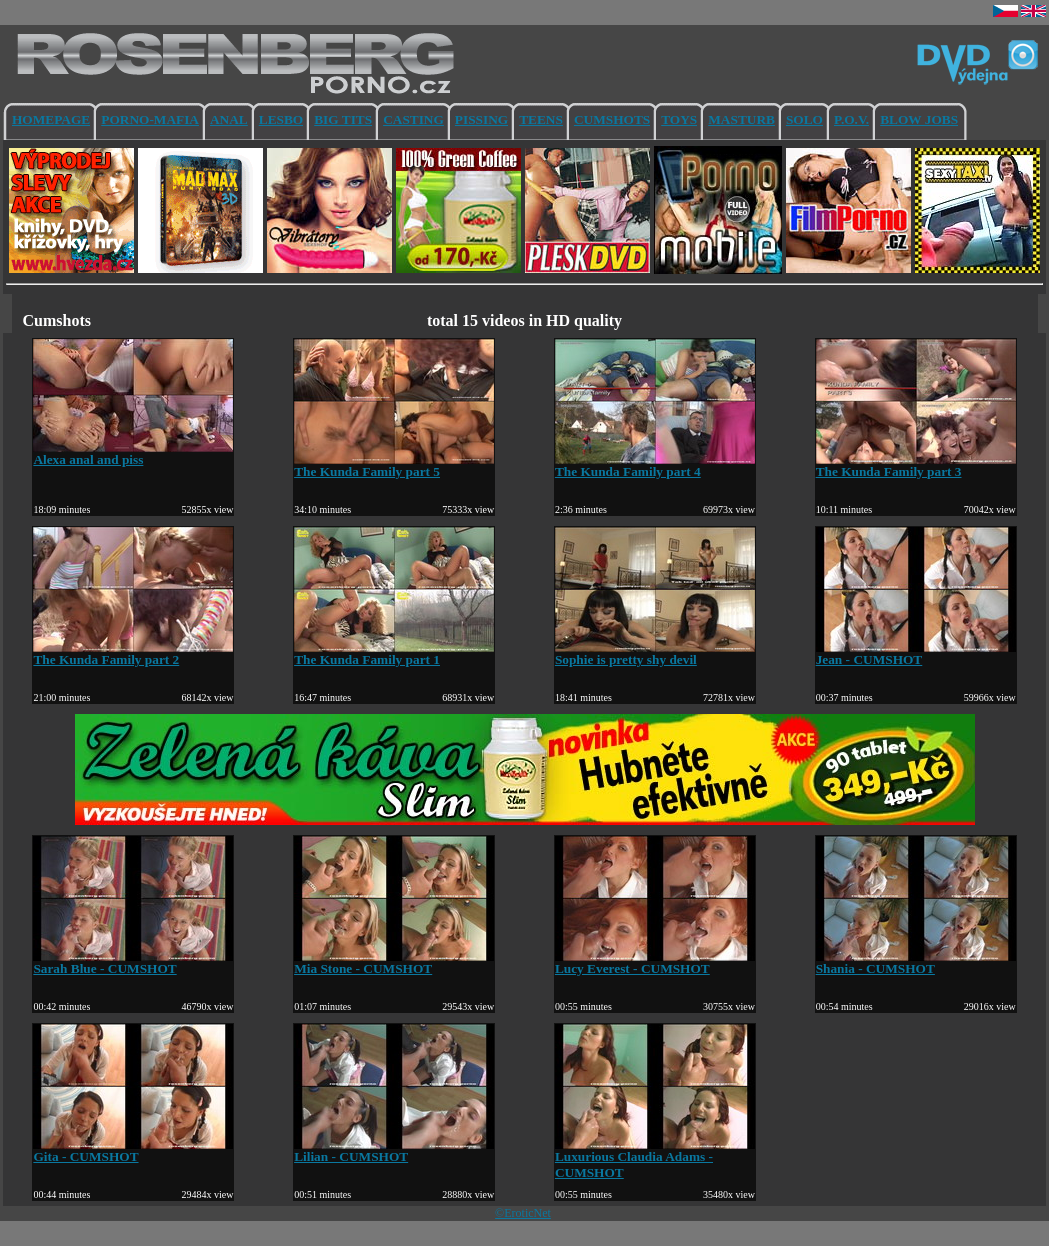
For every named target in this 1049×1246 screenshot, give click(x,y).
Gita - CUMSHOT (133, 1150)
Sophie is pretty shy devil (655, 653)
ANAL (229, 119)
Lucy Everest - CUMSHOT (655, 962)
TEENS (541, 119)
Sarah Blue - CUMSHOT (133, 962)
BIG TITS (343, 119)
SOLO (804, 119)
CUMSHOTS (612, 119)
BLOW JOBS (919, 119)
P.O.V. (851, 119)
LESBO (281, 119)
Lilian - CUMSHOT (394, 1150)
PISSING (481, 119)
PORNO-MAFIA (150, 119)
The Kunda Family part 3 (916, 465)
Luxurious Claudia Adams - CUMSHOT (655, 1158)
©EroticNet (523, 1213)
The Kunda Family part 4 (655, 465)
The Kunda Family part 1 (394, 653)
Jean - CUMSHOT (916, 653)
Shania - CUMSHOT (916, 962)
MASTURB (741, 119)
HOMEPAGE (51, 119)
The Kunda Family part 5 (394, 465)
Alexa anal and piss (133, 453)
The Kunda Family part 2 (133, 653)
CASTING (413, 119)
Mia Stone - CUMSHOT (394, 962)
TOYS (679, 119)
